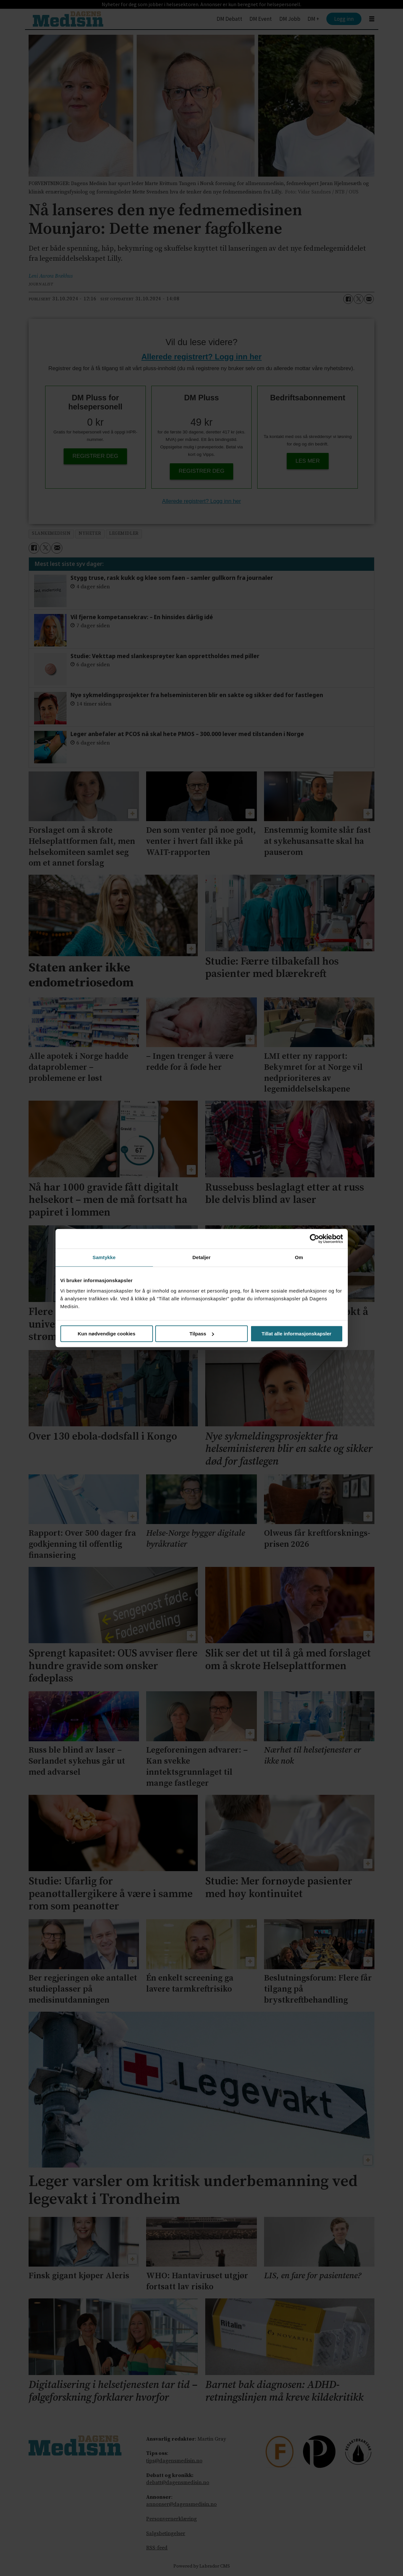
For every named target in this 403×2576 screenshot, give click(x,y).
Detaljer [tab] (202, 1257)
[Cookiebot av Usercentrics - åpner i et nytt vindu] (314, 1239)
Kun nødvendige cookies (106, 1333)
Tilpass (202, 1333)
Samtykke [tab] (104, 1257)
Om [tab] (299, 1257)
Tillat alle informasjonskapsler (297, 1333)
